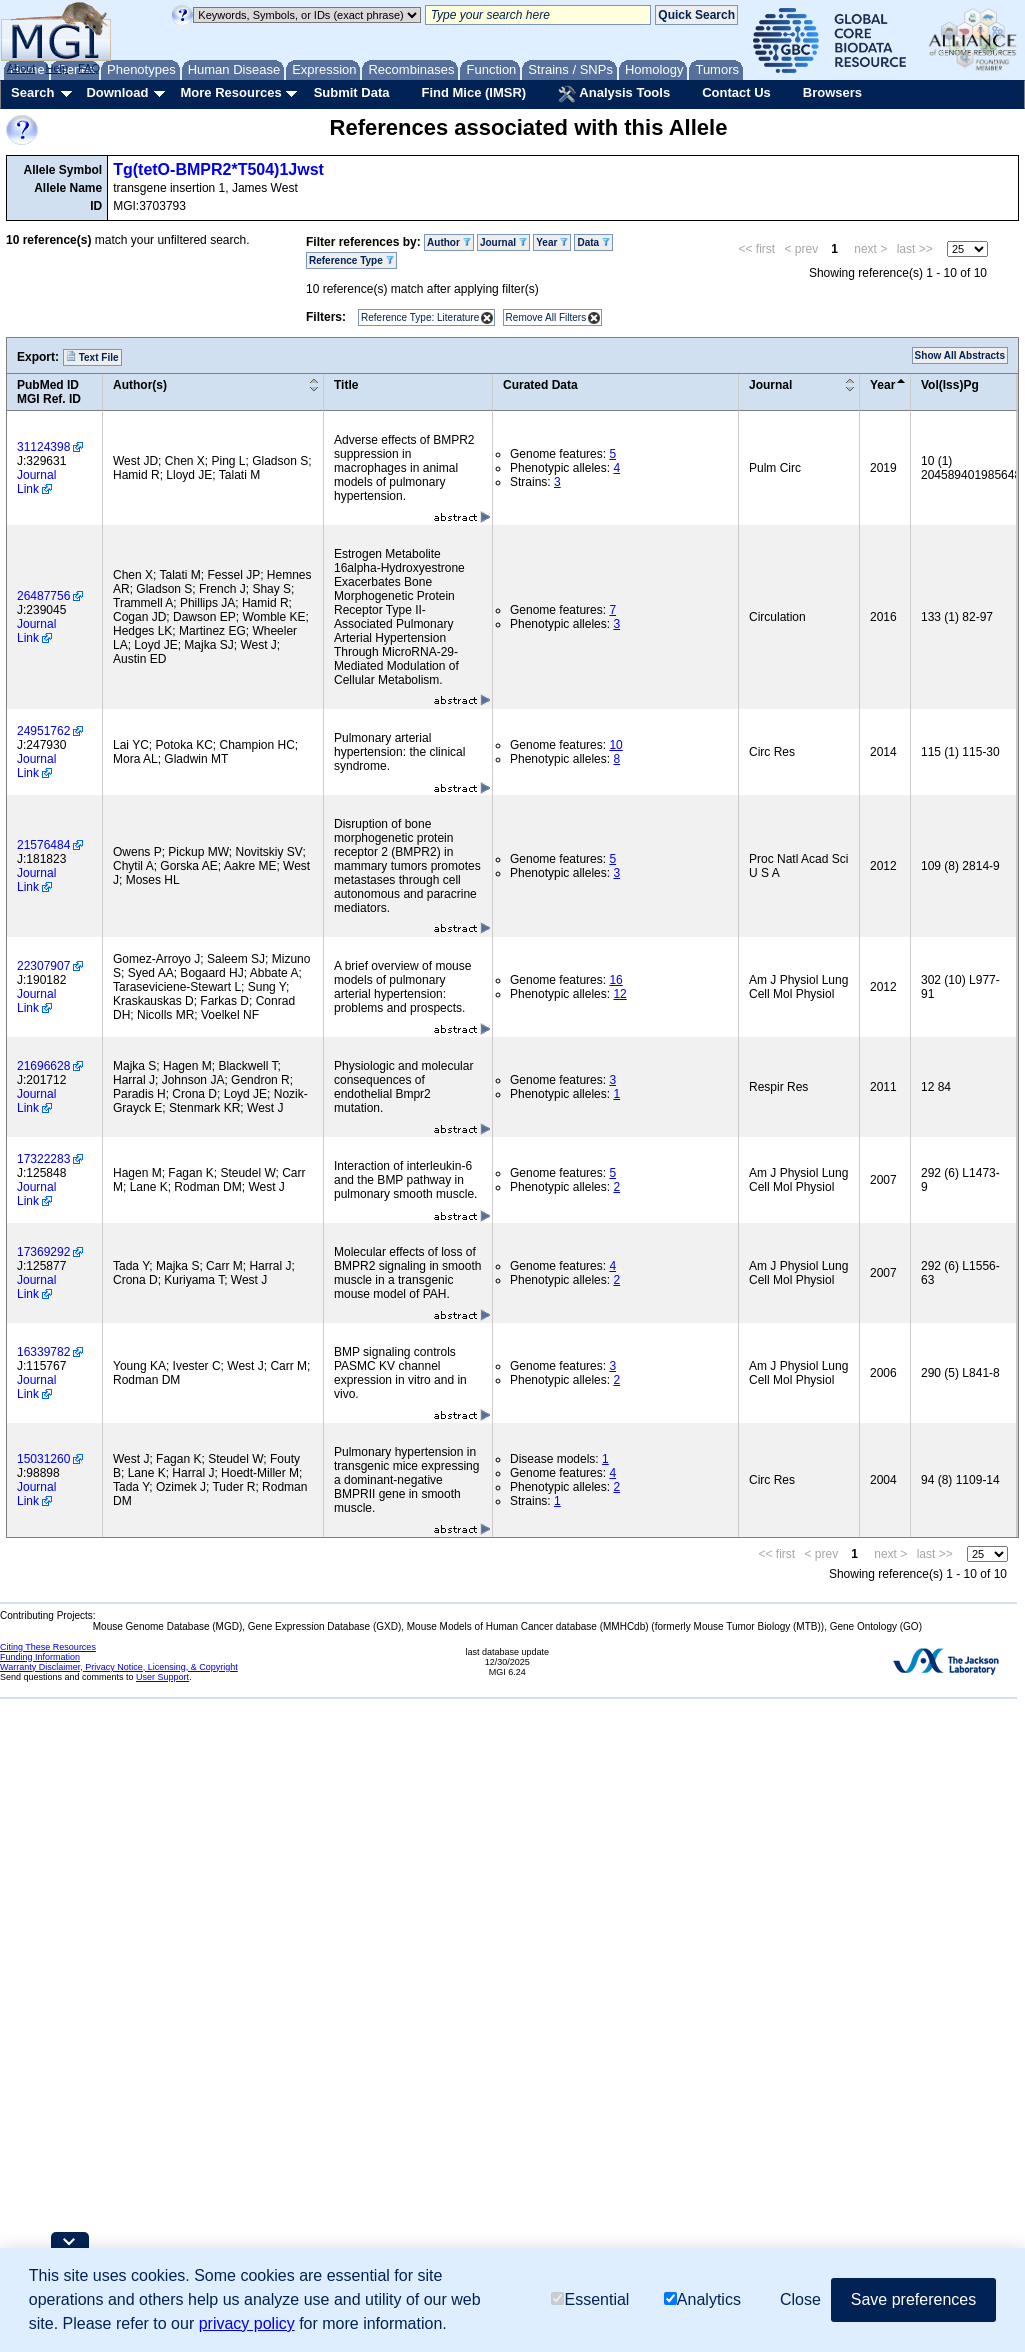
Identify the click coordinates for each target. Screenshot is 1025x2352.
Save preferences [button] (913, 2299)
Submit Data (352, 92)
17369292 (43, 1252)
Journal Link (36, 482)
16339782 (43, 1352)
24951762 (43, 731)
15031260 (43, 1459)
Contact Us (736, 92)
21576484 (43, 845)
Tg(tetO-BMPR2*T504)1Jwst (218, 169)
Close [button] (800, 2299)
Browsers (832, 92)
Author (449, 242)
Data (593, 242)
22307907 (43, 966)
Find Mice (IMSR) (473, 92)
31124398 (43, 447)
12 (619, 994)
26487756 (43, 596)
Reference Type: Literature (420, 317)
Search (32, 92)
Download (117, 92)
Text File (92, 357)
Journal (503, 242)
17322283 (43, 1159)
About (21, 68)
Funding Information (40, 1657)
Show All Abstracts (960, 355)
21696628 (43, 1066)
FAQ (89, 68)
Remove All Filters (546, 317)
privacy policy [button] (247, 2323)
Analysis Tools (614, 94)
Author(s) (140, 385)
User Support (162, 1677)
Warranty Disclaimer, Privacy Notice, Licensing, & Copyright (119, 1667)
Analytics (702, 2299)
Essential (590, 2299)
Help (56, 68)
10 (615, 745)
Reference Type (351, 260)
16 (615, 980)
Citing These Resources (48, 1647)
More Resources (230, 92)
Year (552, 242)
